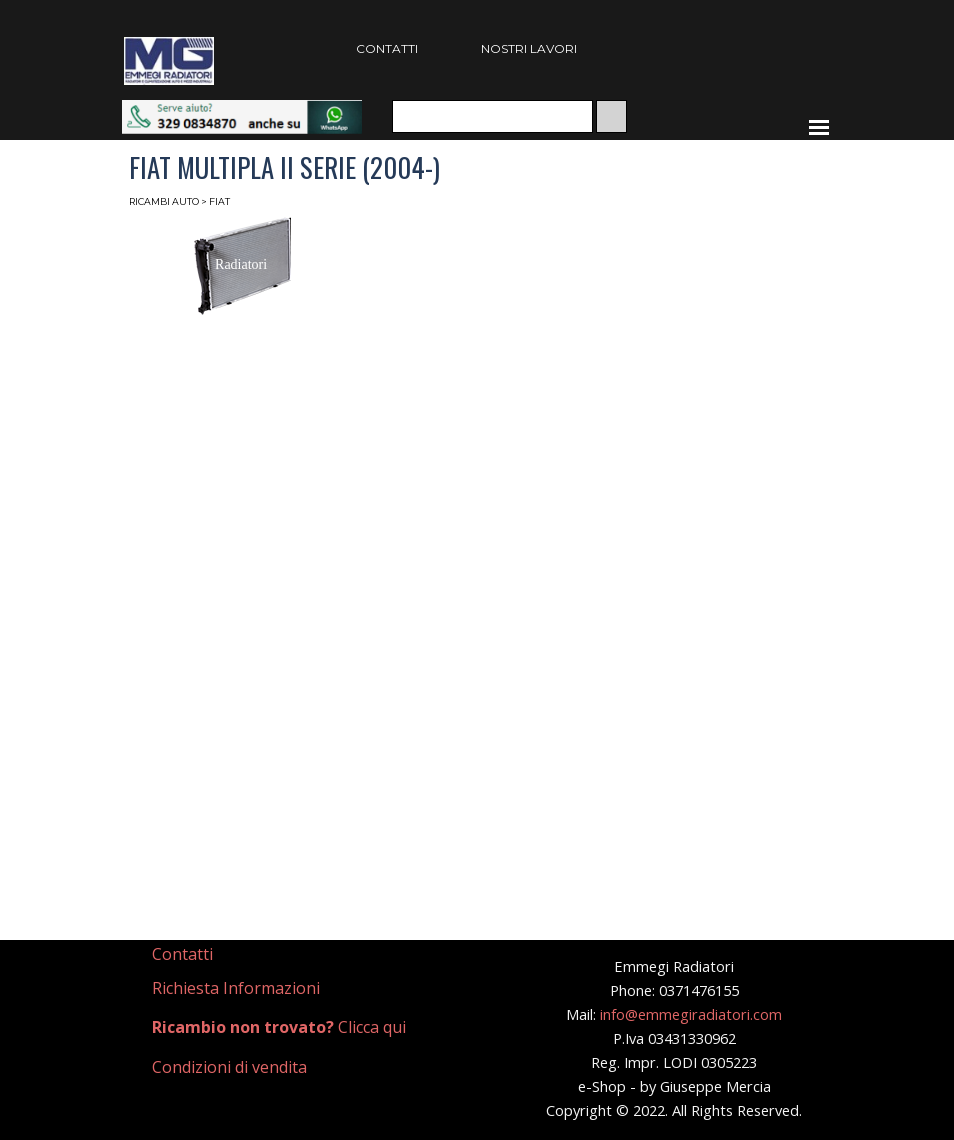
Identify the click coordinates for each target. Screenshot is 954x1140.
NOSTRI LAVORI (529, 48)
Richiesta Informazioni (236, 988)
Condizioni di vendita (229, 1067)
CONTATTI (387, 48)
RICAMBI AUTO (164, 201)
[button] (242, 109)
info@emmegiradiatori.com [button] (691, 1014)
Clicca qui (279, 1027)
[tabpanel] (239, 954)
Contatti (182, 954)
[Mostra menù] (819, 127)
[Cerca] (492, 116)
